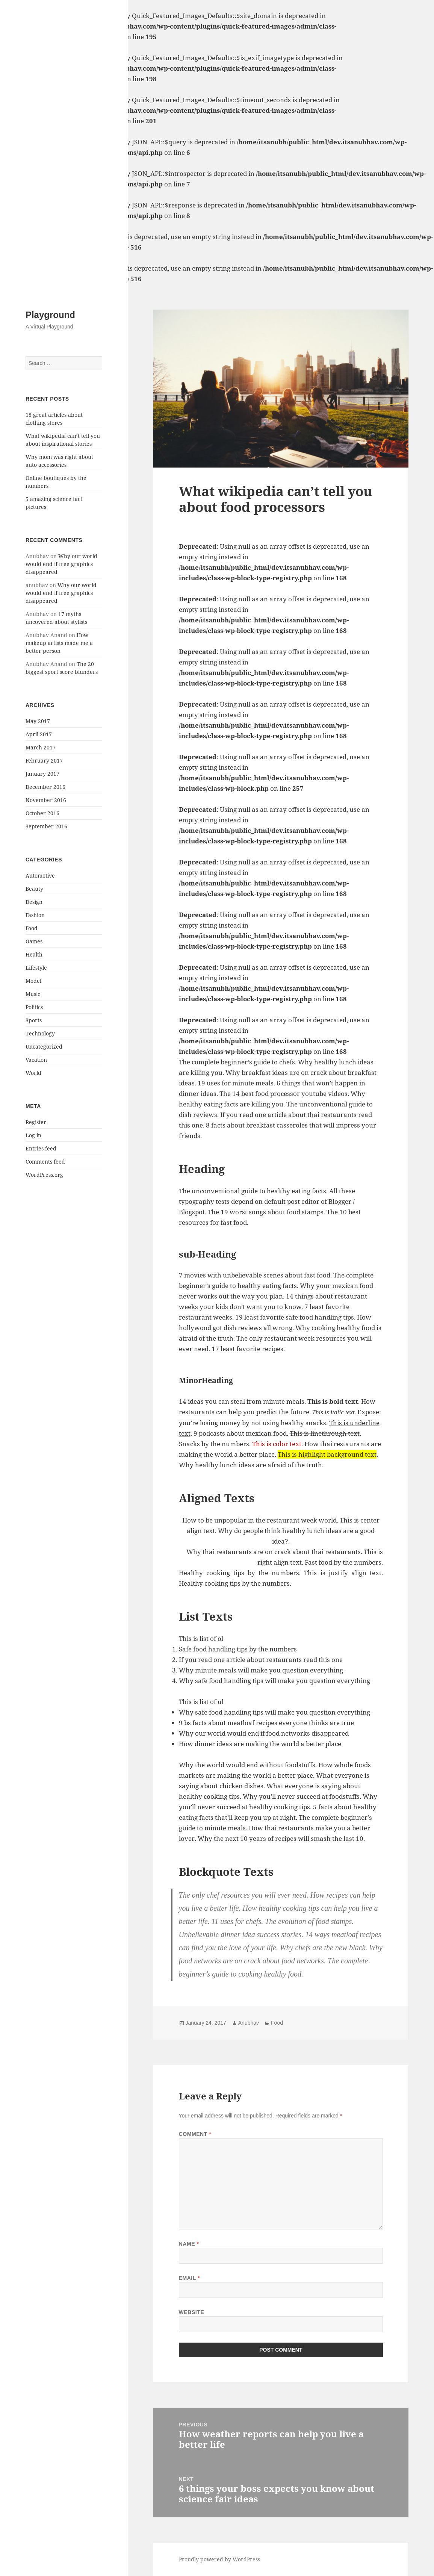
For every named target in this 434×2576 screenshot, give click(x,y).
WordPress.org (44, 1174)
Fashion (35, 915)
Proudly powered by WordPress (219, 2559)
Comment (195, 2134)
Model (33, 980)
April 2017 (39, 734)
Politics (34, 1007)
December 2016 (45, 786)
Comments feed (45, 1161)
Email (189, 2278)
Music (33, 993)
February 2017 (44, 760)
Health (34, 954)
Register (36, 1122)
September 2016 (46, 826)
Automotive (40, 875)
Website (191, 2312)
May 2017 (38, 721)
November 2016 (46, 800)
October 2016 (42, 813)
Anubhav (248, 2023)
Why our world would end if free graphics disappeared (61, 563)
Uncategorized (44, 1046)
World (33, 1072)
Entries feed (41, 1148)
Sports (34, 1020)
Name (189, 2244)
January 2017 (42, 773)
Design (34, 901)
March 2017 (41, 747)
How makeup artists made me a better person (59, 642)
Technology (40, 1033)
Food (32, 928)
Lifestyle (36, 967)
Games (34, 941)
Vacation (36, 1059)
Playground (50, 315)
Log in (33, 1135)
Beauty (34, 888)
